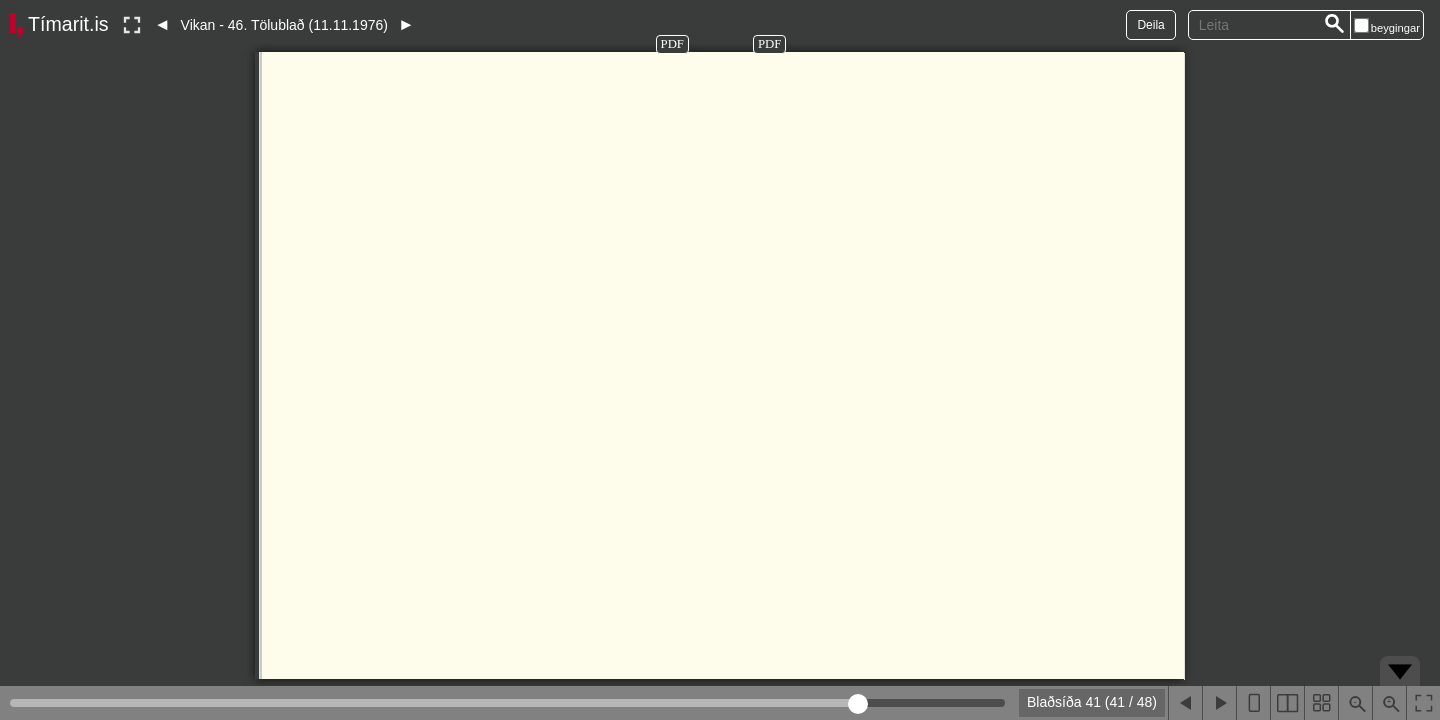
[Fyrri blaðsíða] (1185, 703)
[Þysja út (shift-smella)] (1355, 703)
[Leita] (1335, 25)
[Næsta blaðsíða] (1219, 703)
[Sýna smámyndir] (1321, 703)
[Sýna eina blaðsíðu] (1253, 703)
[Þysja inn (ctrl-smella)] (1389, 703)
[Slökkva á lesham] (132, 25)
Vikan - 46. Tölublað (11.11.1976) (284, 25)
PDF (672, 44)
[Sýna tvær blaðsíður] (1287, 703)
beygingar (1395, 28)
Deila (1150, 25)
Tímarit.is (68, 24)
